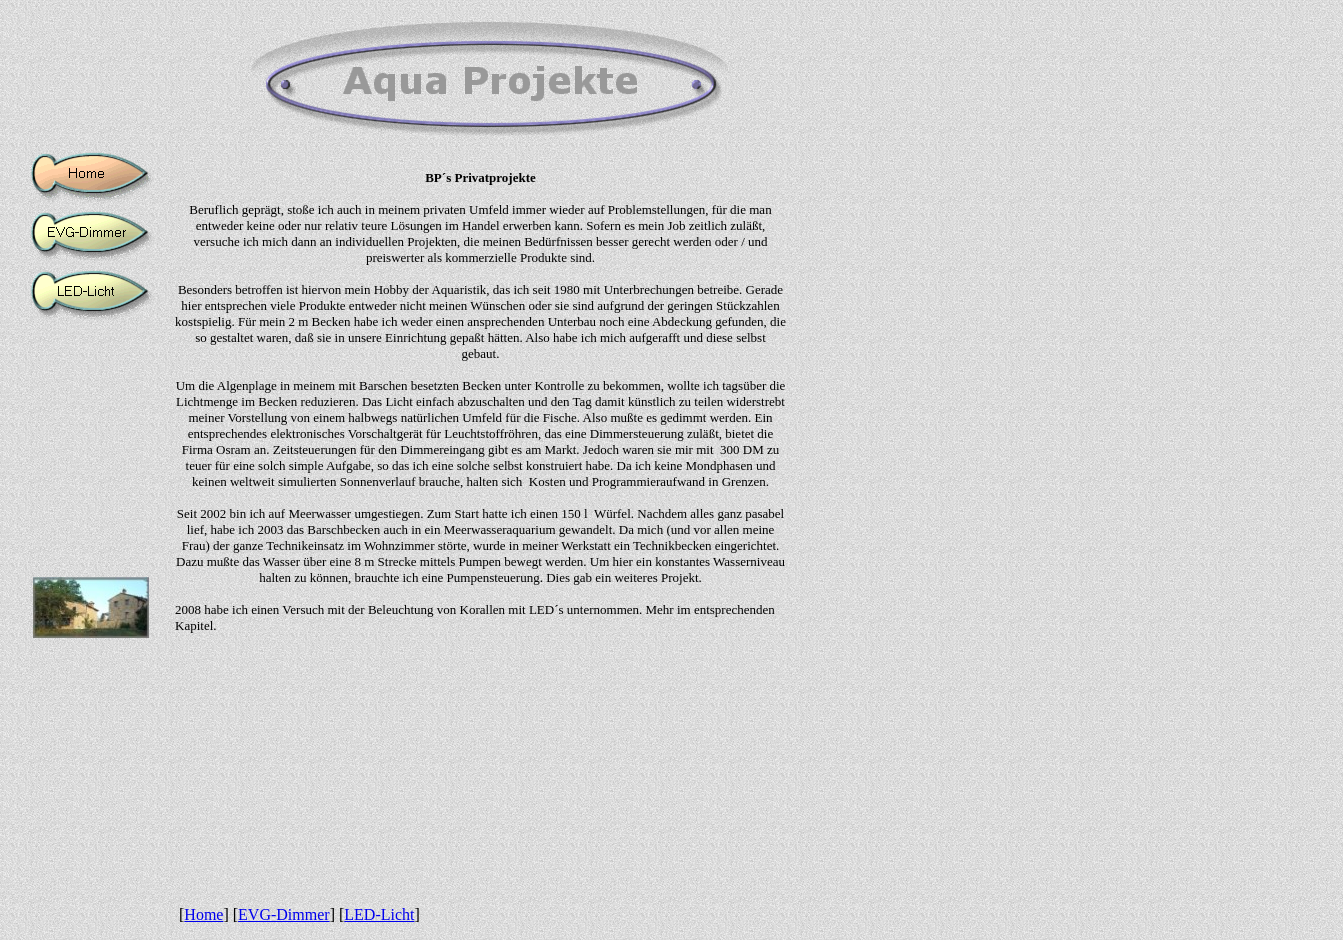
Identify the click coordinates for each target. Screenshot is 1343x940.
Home (203, 914)
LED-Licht (379, 914)
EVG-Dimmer (284, 914)
